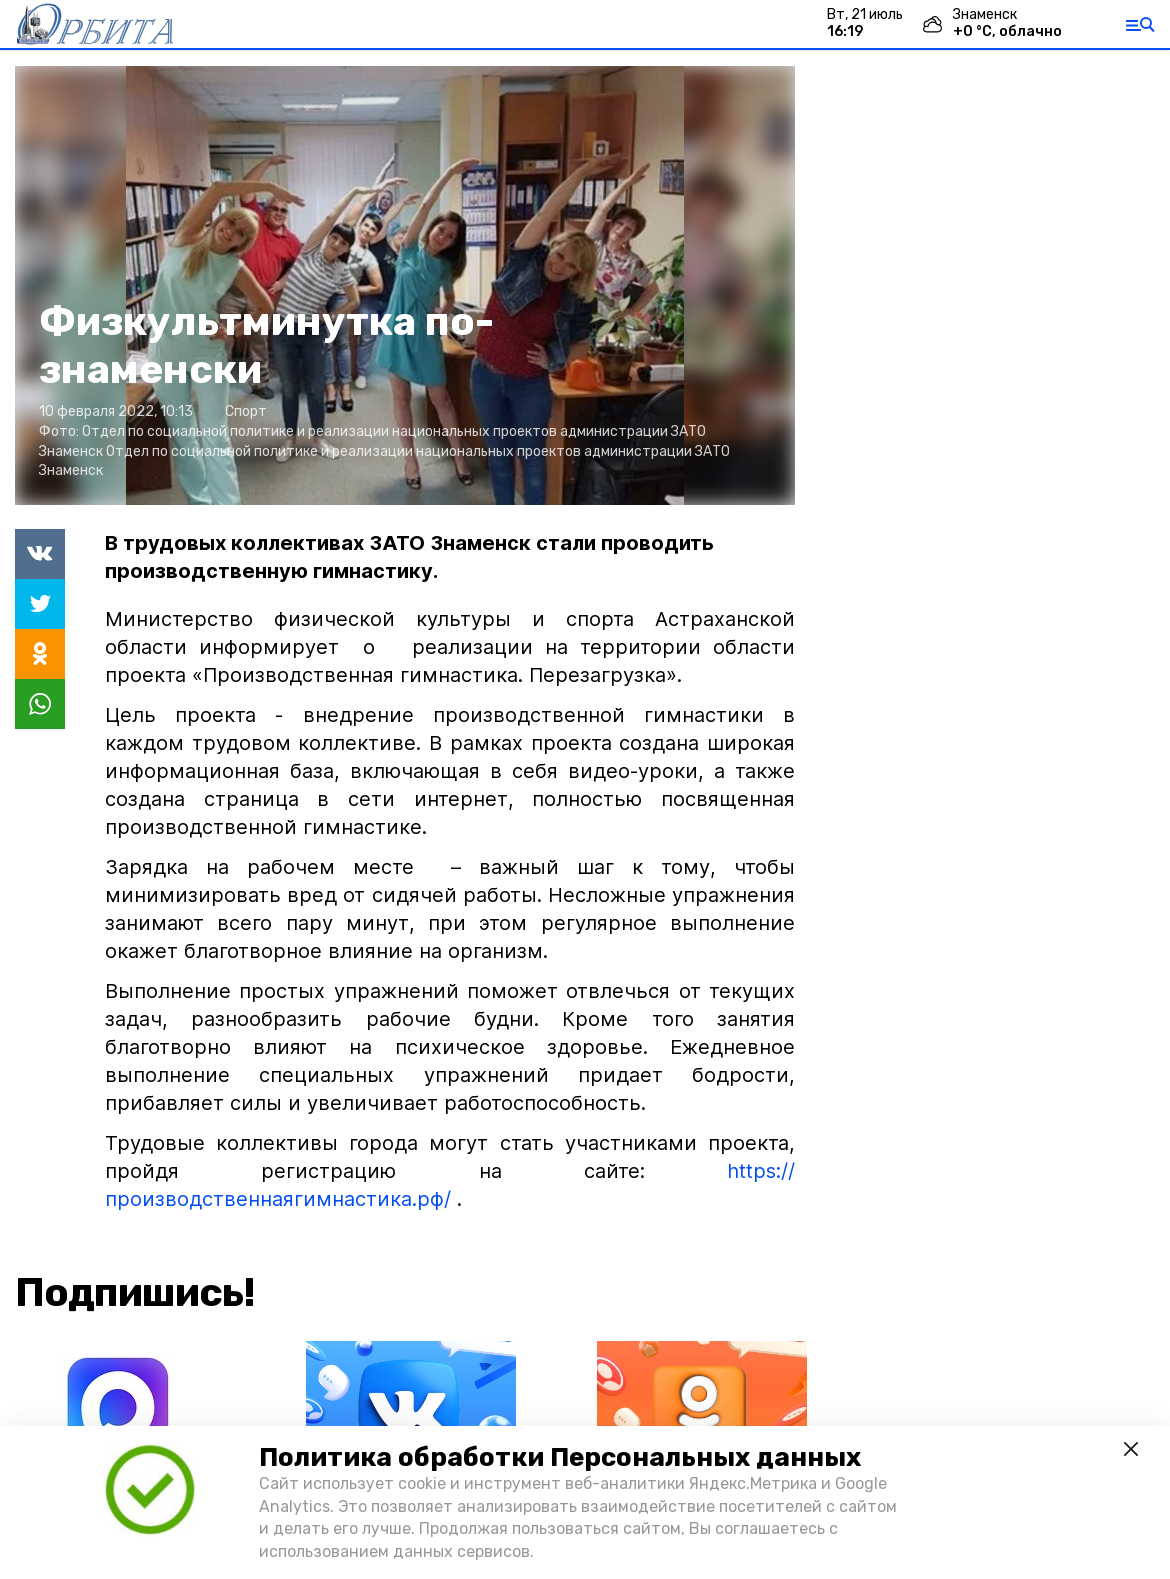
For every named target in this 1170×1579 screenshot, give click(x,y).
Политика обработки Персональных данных (560, 1457)
